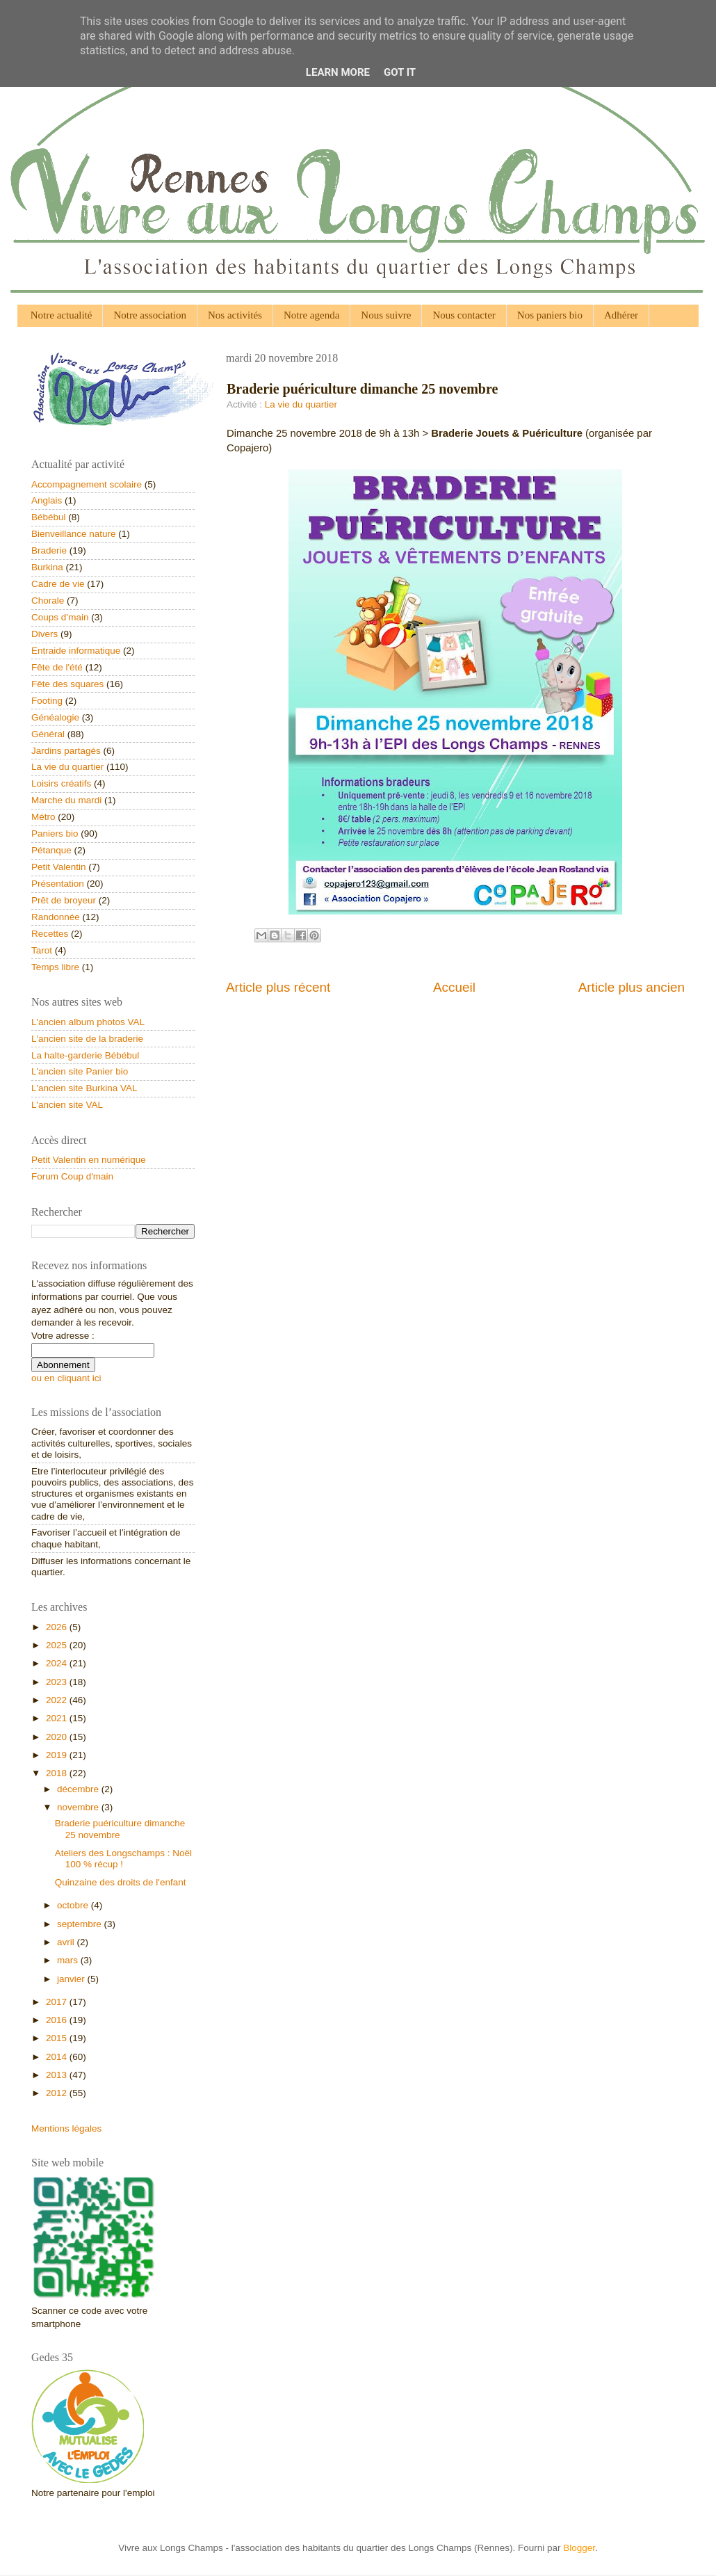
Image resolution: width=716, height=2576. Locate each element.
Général (48, 734)
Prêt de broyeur (63, 900)
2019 (58, 1755)
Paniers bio (55, 833)
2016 (58, 2020)
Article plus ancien (631, 987)
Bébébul (48, 517)
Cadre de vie (58, 584)
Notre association (149, 315)
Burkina (47, 567)
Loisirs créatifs (61, 783)
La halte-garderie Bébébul (85, 1055)
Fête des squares (67, 684)
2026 (58, 1627)
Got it (400, 72)
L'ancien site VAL (67, 1105)
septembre (80, 1924)
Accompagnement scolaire (86, 484)
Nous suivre (386, 315)
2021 (58, 1718)
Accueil (454, 987)
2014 (58, 2057)
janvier (72, 1979)
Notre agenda (311, 315)
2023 (58, 1682)
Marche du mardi (66, 800)
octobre (74, 1905)
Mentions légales (66, 2128)
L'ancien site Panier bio (79, 1071)
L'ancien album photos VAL (88, 1022)
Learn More (338, 72)
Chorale (47, 600)
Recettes (49, 933)
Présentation (57, 883)
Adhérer (621, 315)
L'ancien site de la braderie (87, 1038)
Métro (43, 817)
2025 (58, 1645)
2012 (58, 2093)
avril (67, 1942)
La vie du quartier (301, 404)
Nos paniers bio (550, 315)
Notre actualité (61, 315)
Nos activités (235, 315)
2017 (58, 2002)
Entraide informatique (75, 650)
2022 (58, 1700)
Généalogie (55, 717)
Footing (47, 700)
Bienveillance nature (73, 534)
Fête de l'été (57, 667)
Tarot (41, 950)
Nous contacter (463, 315)
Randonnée (55, 917)
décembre (79, 1789)
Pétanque (51, 850)
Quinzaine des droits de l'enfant (120, 1882)
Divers (44, 634)
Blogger (579, 2548)
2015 (58, 2038)
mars (69, 1960)
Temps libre (55, 967)
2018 (58, 1773)
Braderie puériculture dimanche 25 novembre (120, 1829)
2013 (58, 2075)
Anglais (46, 500)
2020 (58, 1737)
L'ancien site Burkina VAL (84, 1088)
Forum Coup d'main (72, 1176)
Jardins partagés (66, 751)
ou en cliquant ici (66, 1378)
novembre (79, 1807)
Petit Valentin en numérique (88, 1159)
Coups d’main (60, 617)
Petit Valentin (58, 867)
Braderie (49, 550)
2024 (58, 1663)
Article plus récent (278, 987)
